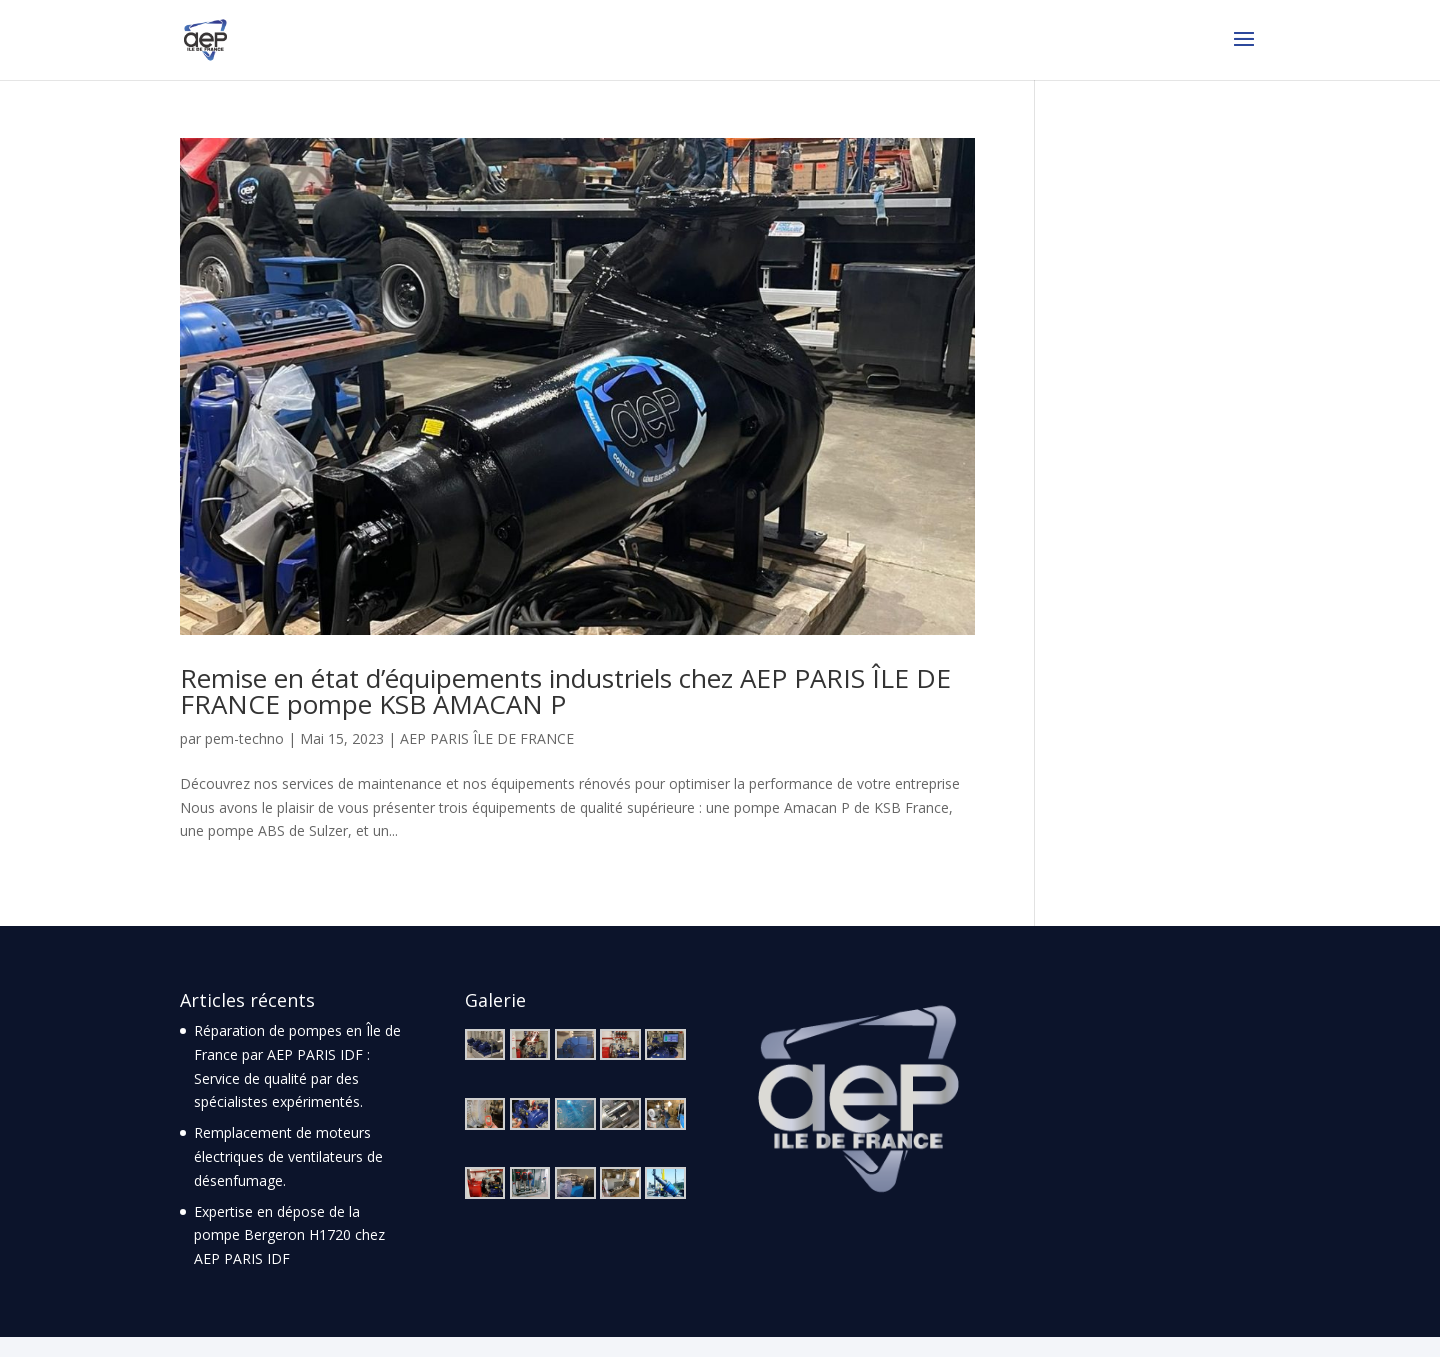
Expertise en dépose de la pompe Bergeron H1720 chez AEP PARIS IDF (289, 1235)
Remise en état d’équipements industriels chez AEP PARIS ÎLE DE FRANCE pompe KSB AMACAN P (565, 691)
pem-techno (244, 738)
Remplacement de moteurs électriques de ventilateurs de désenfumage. (288, 1156)
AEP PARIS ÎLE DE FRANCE (487, 738)
